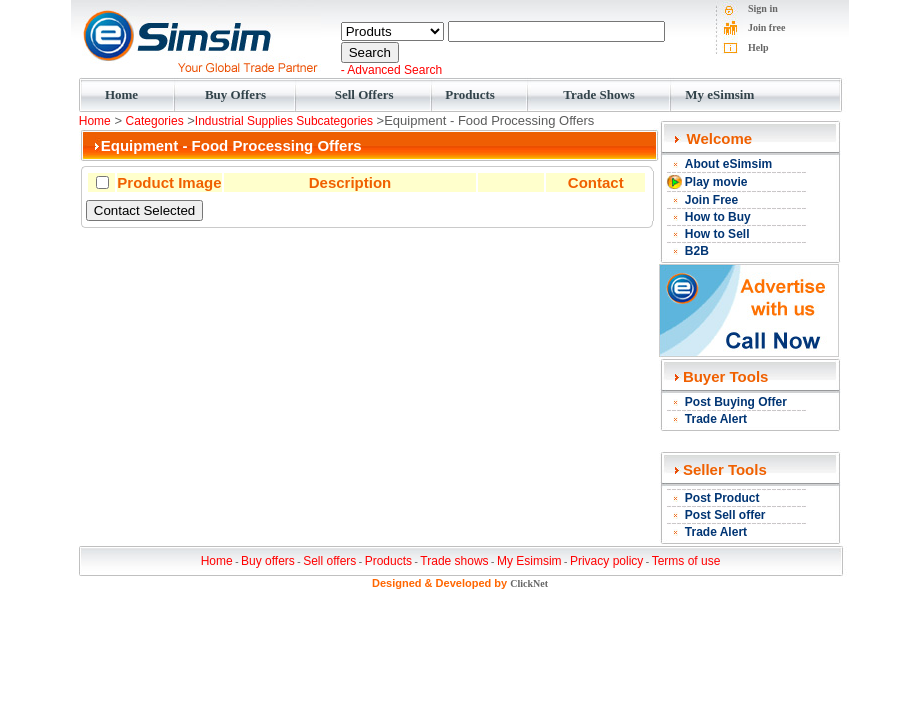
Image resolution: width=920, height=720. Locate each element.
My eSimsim (719, 94)
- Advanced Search (391, 70)
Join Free (711, 200)
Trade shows (454, 561)
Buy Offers (235, 94)
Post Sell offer (725, 515)
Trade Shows (599, 94)
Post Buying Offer (736, 402)
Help (758, 47)
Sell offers (329, 561)
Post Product (722, 498)
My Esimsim (529, 561)
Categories (155, 121)
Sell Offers (364, 94)
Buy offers (268, 561)
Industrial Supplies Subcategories (284, 121)
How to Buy (718, 217)
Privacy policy (606, 561)
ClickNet (529, 583)
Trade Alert (716, 419)
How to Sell (717, 234)
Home (121, 94)
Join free (766, 27)
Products (470, 94)
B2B (697, 251)
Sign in (763, 8)
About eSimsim (728, 164)
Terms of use (686, 561)
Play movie (716, 182)
